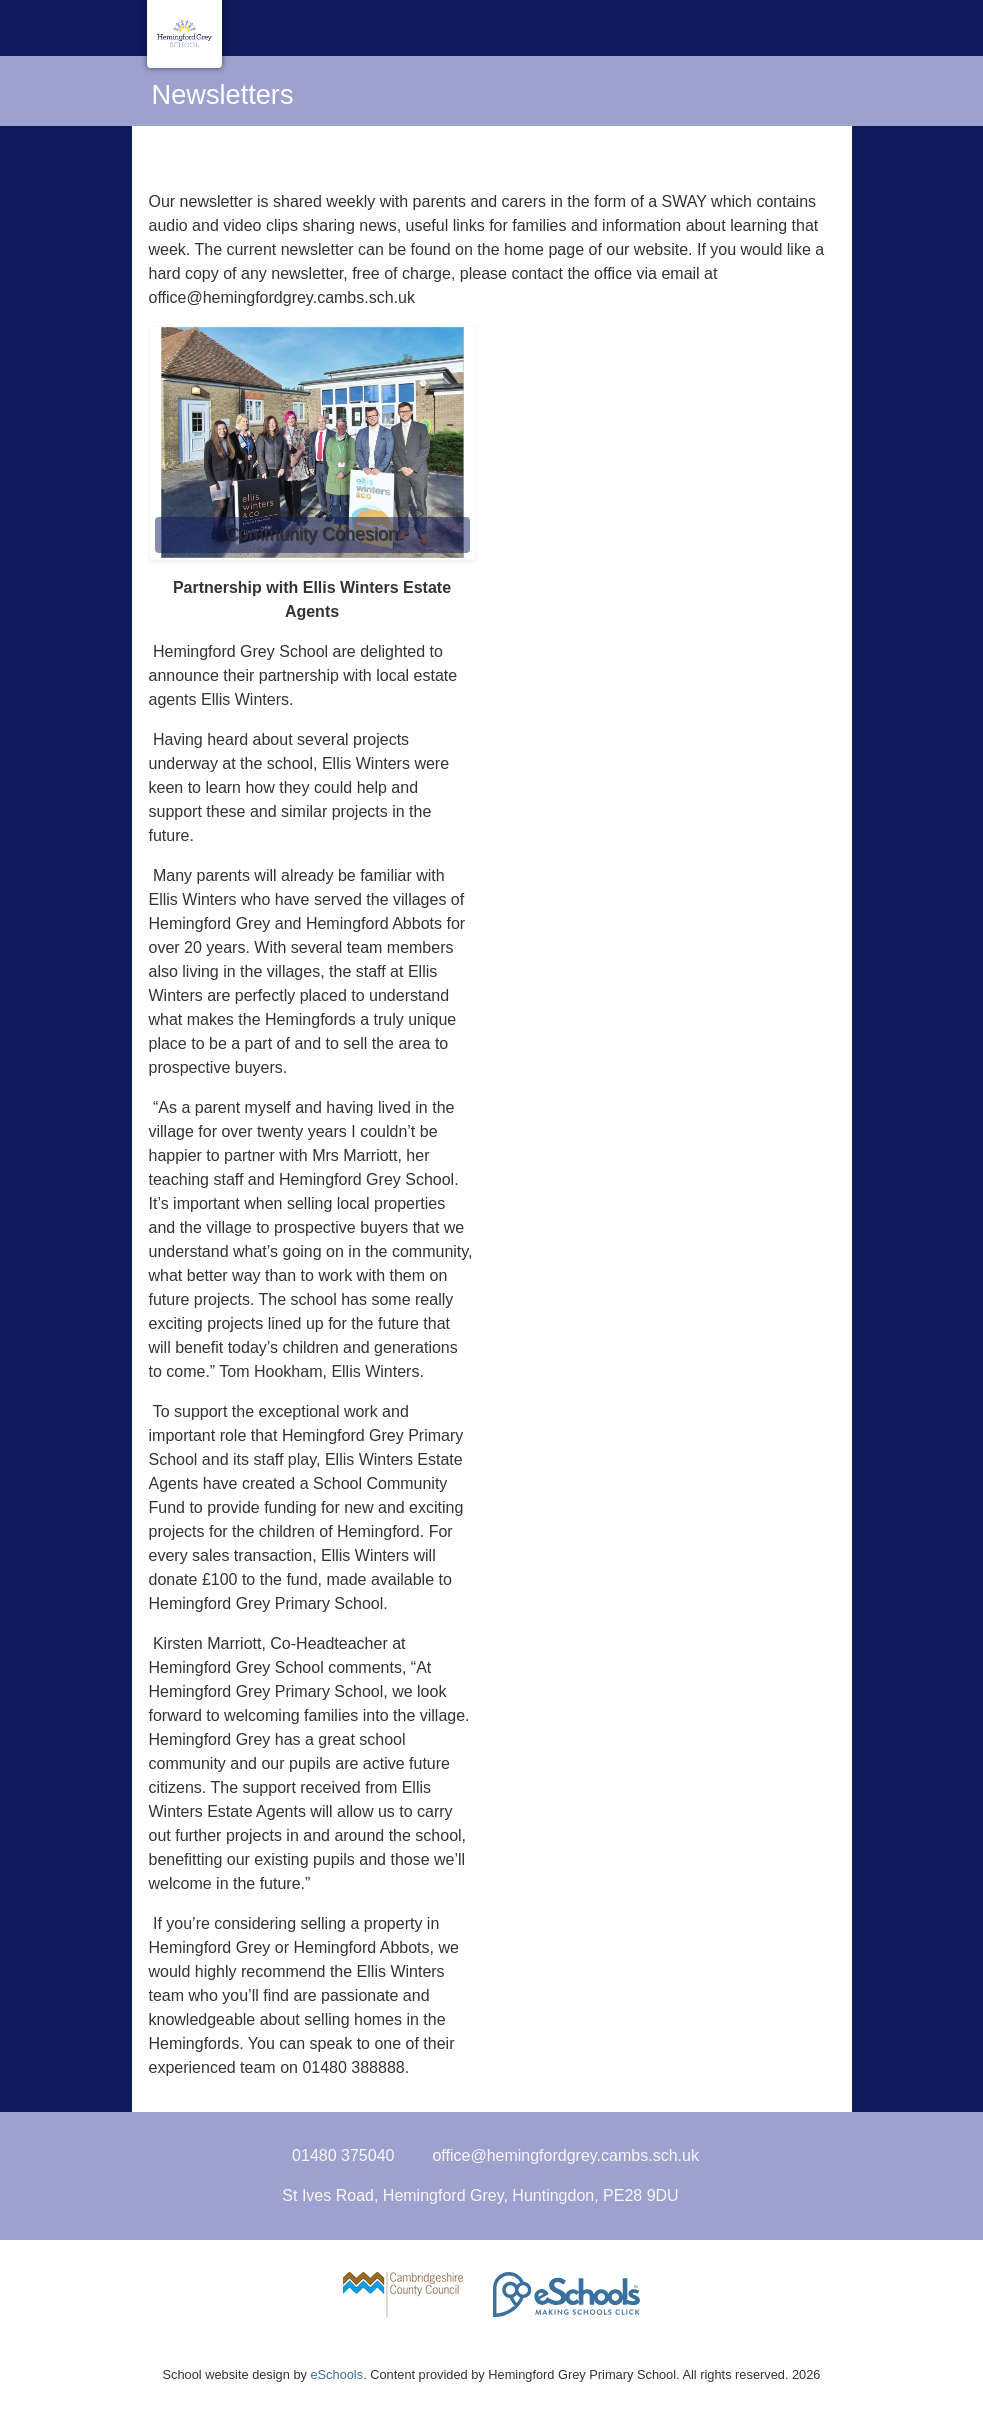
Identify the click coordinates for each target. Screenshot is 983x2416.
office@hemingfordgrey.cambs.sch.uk (565, 2155)
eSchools (336, 2374)
